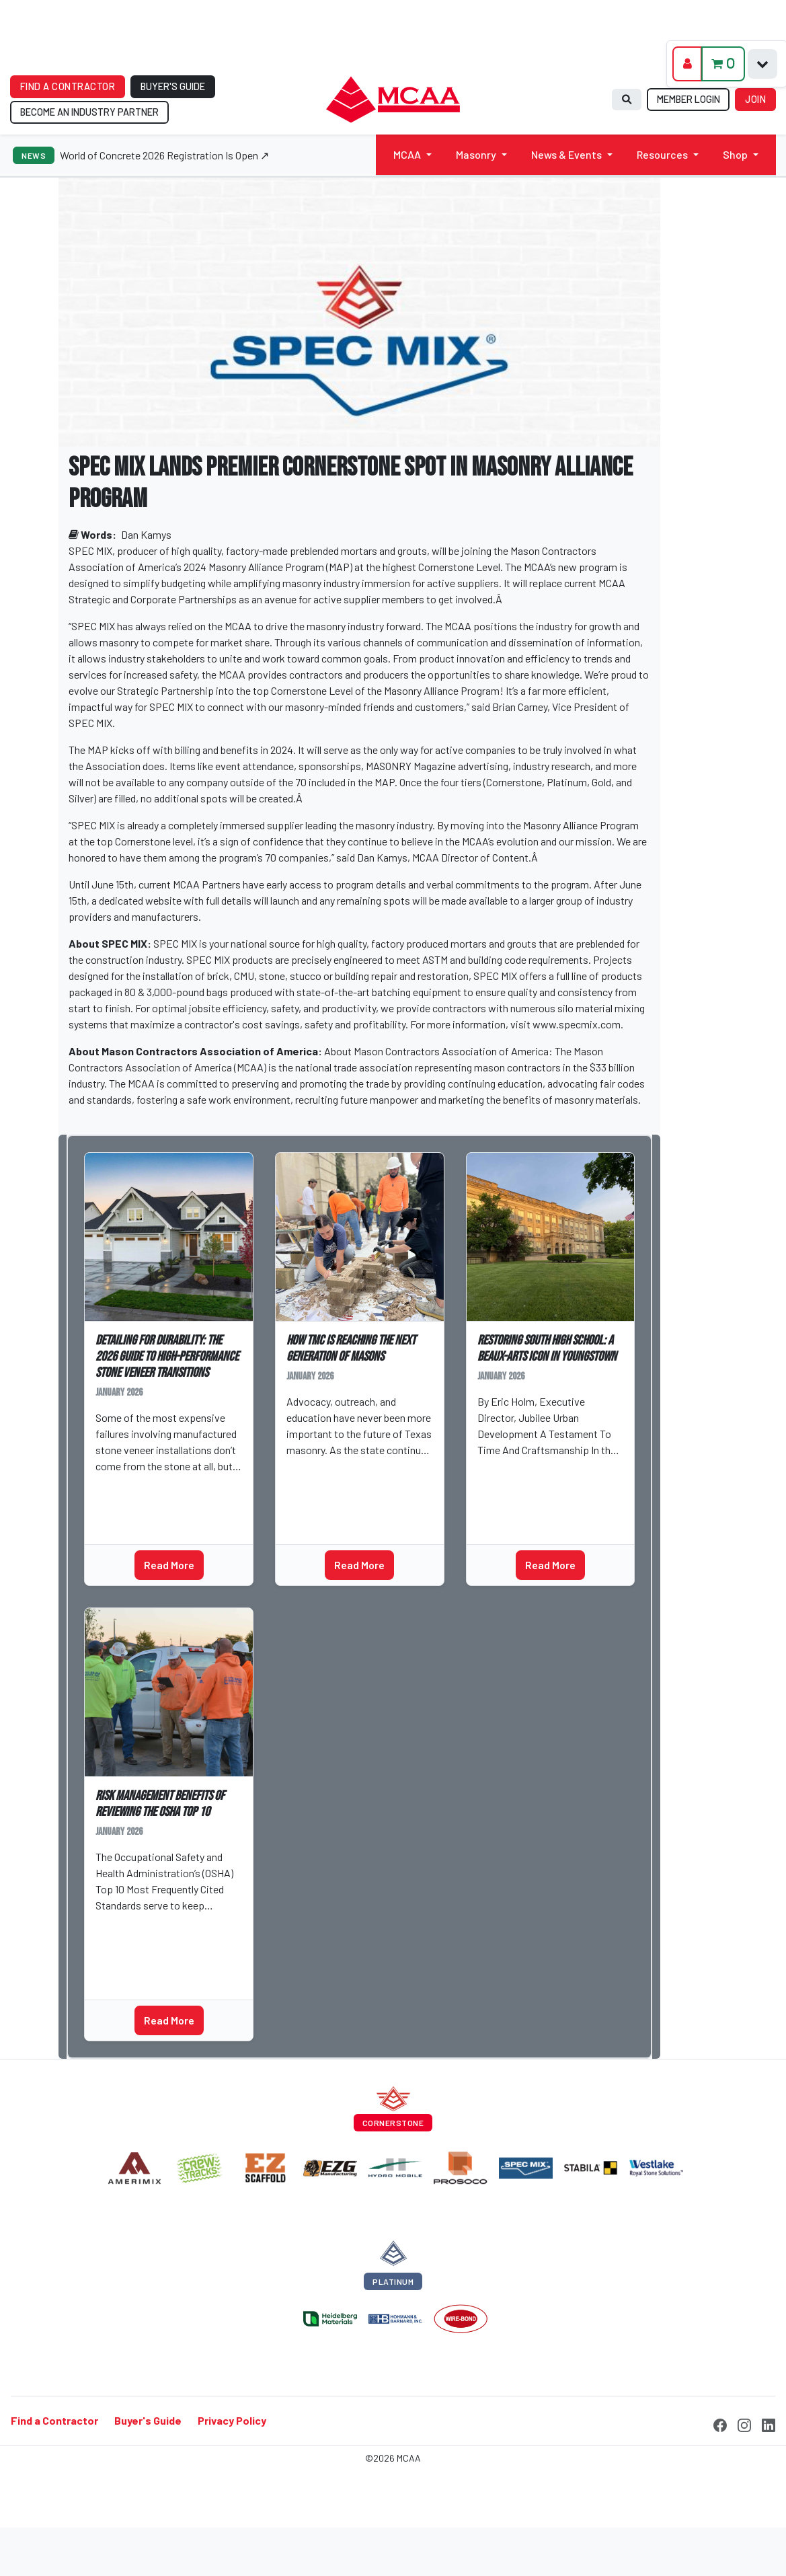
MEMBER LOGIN (688, 99)
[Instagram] (744, 2423)
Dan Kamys (146, 534)
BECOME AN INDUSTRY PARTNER (89, 112)
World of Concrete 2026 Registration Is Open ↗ (164, 155)
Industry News (326, 1496)
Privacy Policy (232, 2420)
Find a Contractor (54, 2420)
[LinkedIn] (768, 2423)
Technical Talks (139, 1512)
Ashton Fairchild (331, 1471)
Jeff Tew (122, 1487)
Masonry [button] (476, 154)
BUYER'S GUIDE (173, 86)
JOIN (755, 99)
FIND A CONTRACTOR (68, 86)
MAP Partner (130, 1952)
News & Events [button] (566, 154)
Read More (169, 1564)
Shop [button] (735, 154)
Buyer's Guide (148, 2420)
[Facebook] (720, 2423)
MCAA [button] (407, 154)
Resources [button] (662, 154)
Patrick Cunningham (147, 1926)
